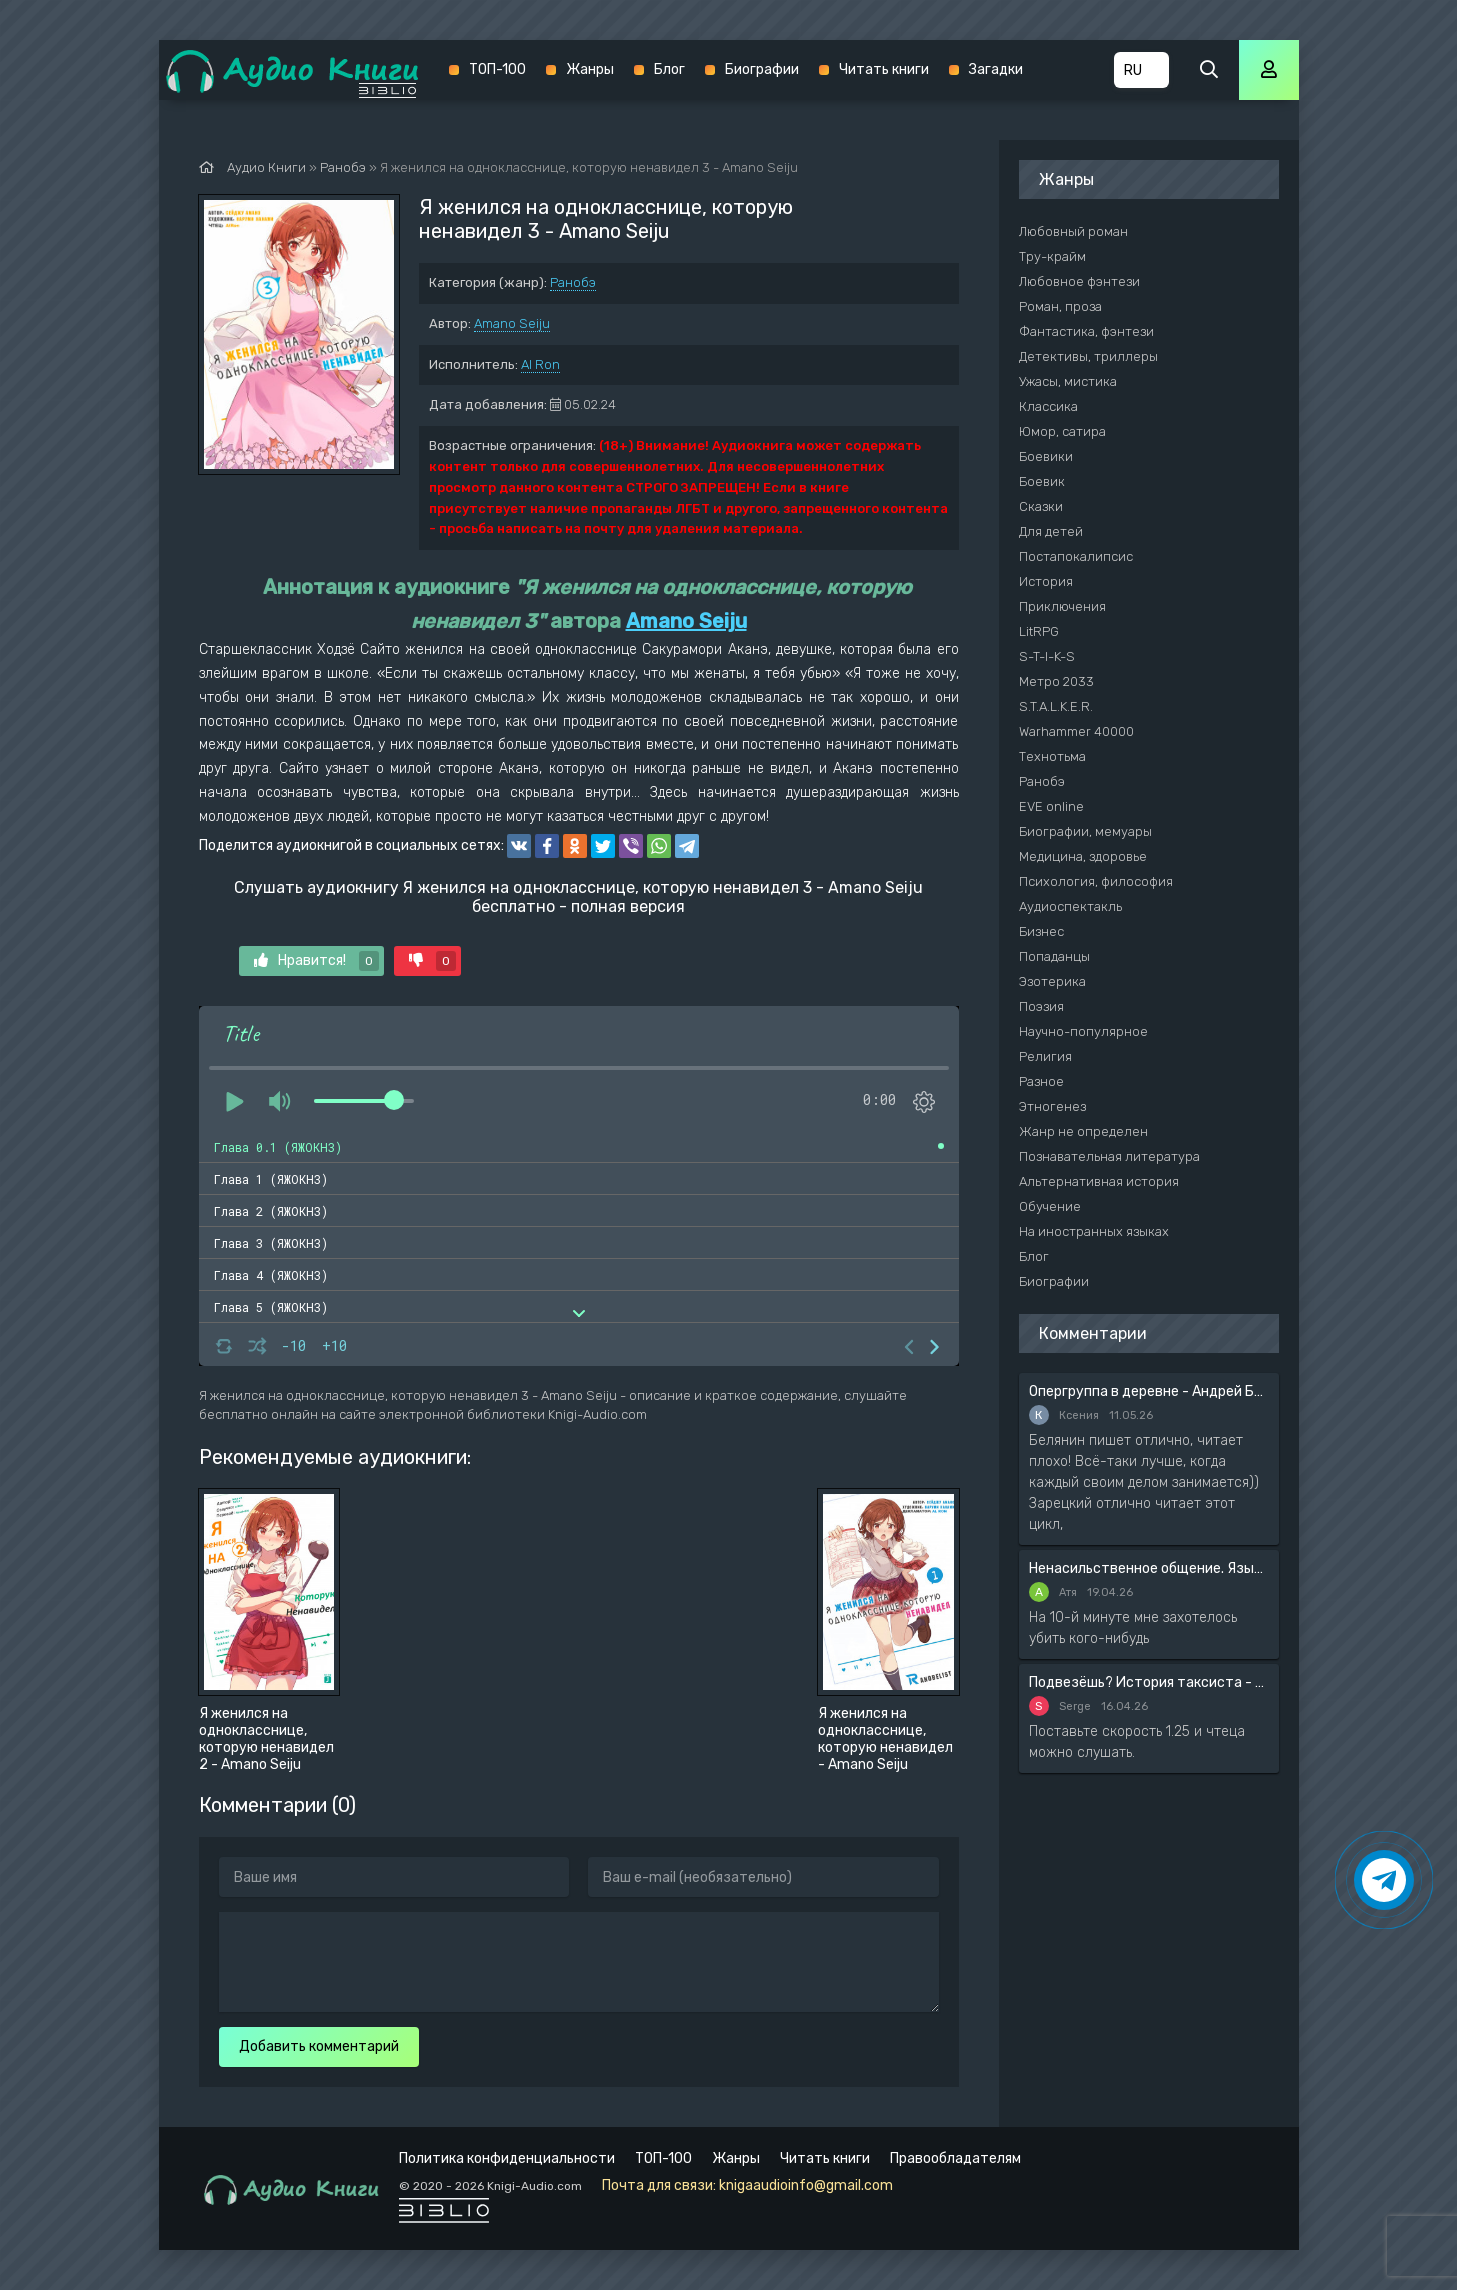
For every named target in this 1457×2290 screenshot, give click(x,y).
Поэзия (1041, 1006)
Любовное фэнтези (1079, 281)
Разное (1041, 1081)
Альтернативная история (1099, 1181)
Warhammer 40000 (1076, 731)
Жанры (590, 69)
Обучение (1050, 1206)
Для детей (1051, 531)
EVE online (1051, 806)
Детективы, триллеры (1088, 356)
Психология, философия (1096, 881)
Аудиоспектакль (1070, 906)
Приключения (1062, 606)
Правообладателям (955, 2158)
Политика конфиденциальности (507, 2158)
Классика (1048, 406)
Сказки (1041, 506)
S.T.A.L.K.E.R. (1056, 706)
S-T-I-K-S (1047, 656)
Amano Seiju (512, 323)
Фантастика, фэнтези (1086, 331)
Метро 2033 (1056, 681)
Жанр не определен (1083, 1131)
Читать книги (884, 69)
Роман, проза (1060, 306)
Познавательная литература (1109, 1156)
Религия (1045, 1056)
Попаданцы (1054, 956)
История (1046, 581)
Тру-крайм (1052, 256)
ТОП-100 (497, 69)
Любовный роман (1073, 231)
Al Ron (540, 364)
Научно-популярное (1083, 1031)
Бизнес (1041, 931)
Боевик (1042, 481)
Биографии (762, 69)
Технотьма (1052, 756)
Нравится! (316, 961)
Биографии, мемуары (1085, 831)
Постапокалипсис (1076, 556)
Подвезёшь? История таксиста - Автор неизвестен (1149, 1682)
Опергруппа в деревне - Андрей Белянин (1149, 1391)
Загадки (996, 69)
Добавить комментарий (319, 2046)
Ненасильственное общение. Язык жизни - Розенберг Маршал (1149, 1568)
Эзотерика (1052, 981)
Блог (669, 69)
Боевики (1046, 456)
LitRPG (1039, 631)
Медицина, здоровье (1083, 856)
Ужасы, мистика (1068, 381)
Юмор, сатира (1062, 431)
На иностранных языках (1094, 1231)
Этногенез (1052, 1106)
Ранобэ (573, 282)
